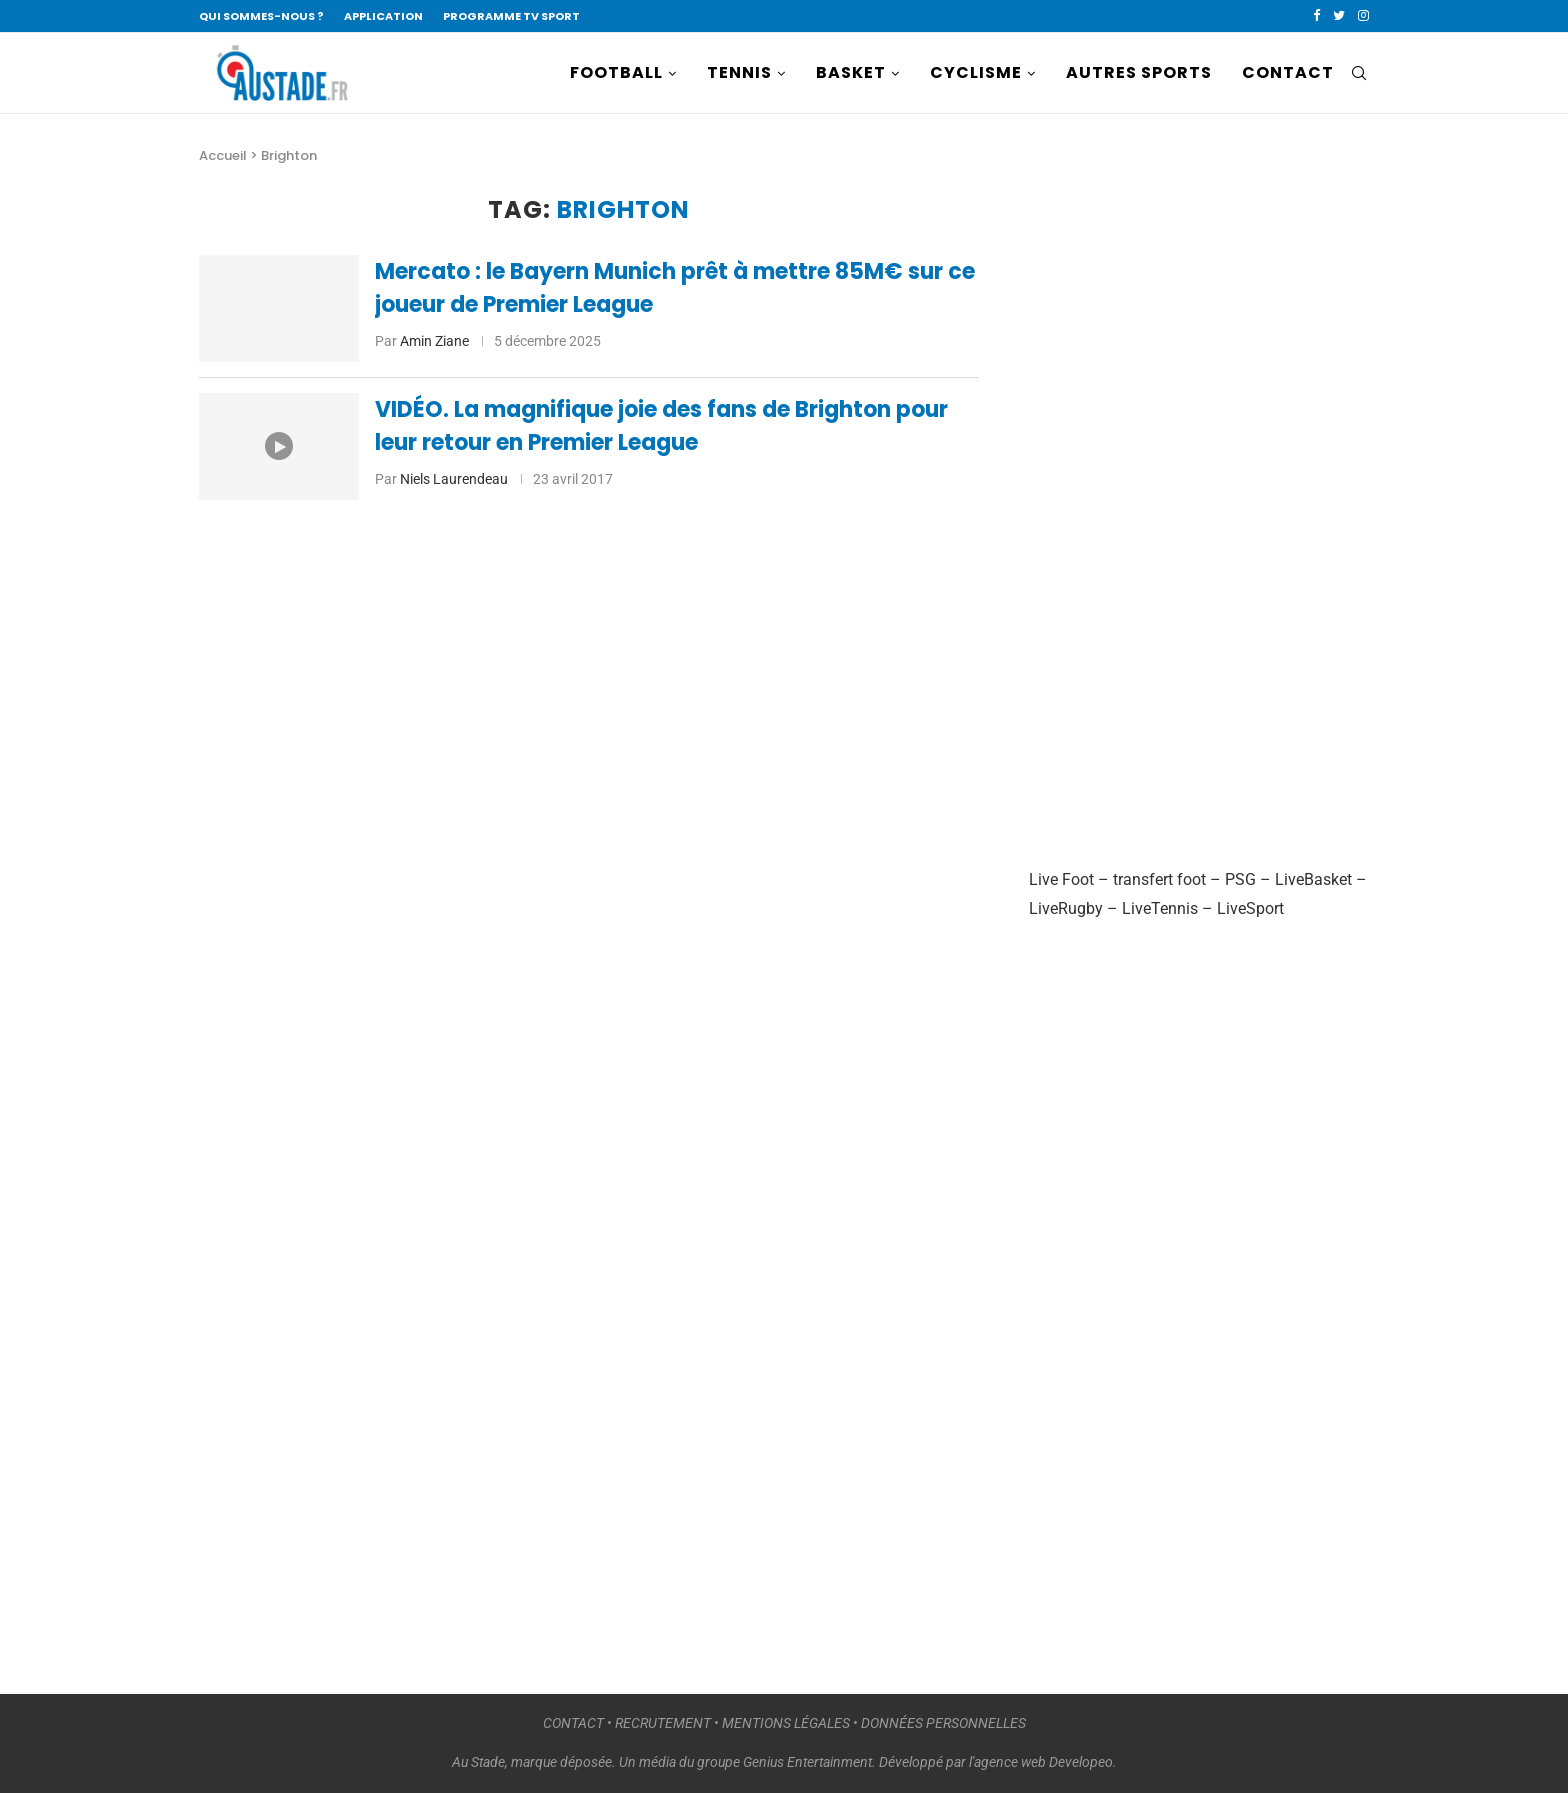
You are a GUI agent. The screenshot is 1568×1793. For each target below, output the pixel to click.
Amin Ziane (434, 341)
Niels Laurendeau (454, 479)
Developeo (1081, 1762)
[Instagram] (1363, 16)
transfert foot (1159, 879)
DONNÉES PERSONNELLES (943, 1723)
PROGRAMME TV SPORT (511, 16)
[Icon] (279, 446)
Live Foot (1061, 879)
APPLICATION (383, 16)
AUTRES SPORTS (1139, 72)
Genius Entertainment (807, 1762)
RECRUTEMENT (663, 1723)
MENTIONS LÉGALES (786, 1723)
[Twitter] (1339, 16)
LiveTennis (1160, 908)
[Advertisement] (1179, 496)
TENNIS (739, 72)
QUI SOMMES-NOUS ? (261, 16)
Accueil (223, 155)
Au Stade (478, 1762)
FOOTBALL (616, 72)
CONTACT (1288, 72)
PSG (1240, 879)
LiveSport (1250, 908)
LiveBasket (1313, 879)
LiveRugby (1066, 908)
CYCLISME (976, 72)
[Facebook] (1316, 16)
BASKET (851, 72)
